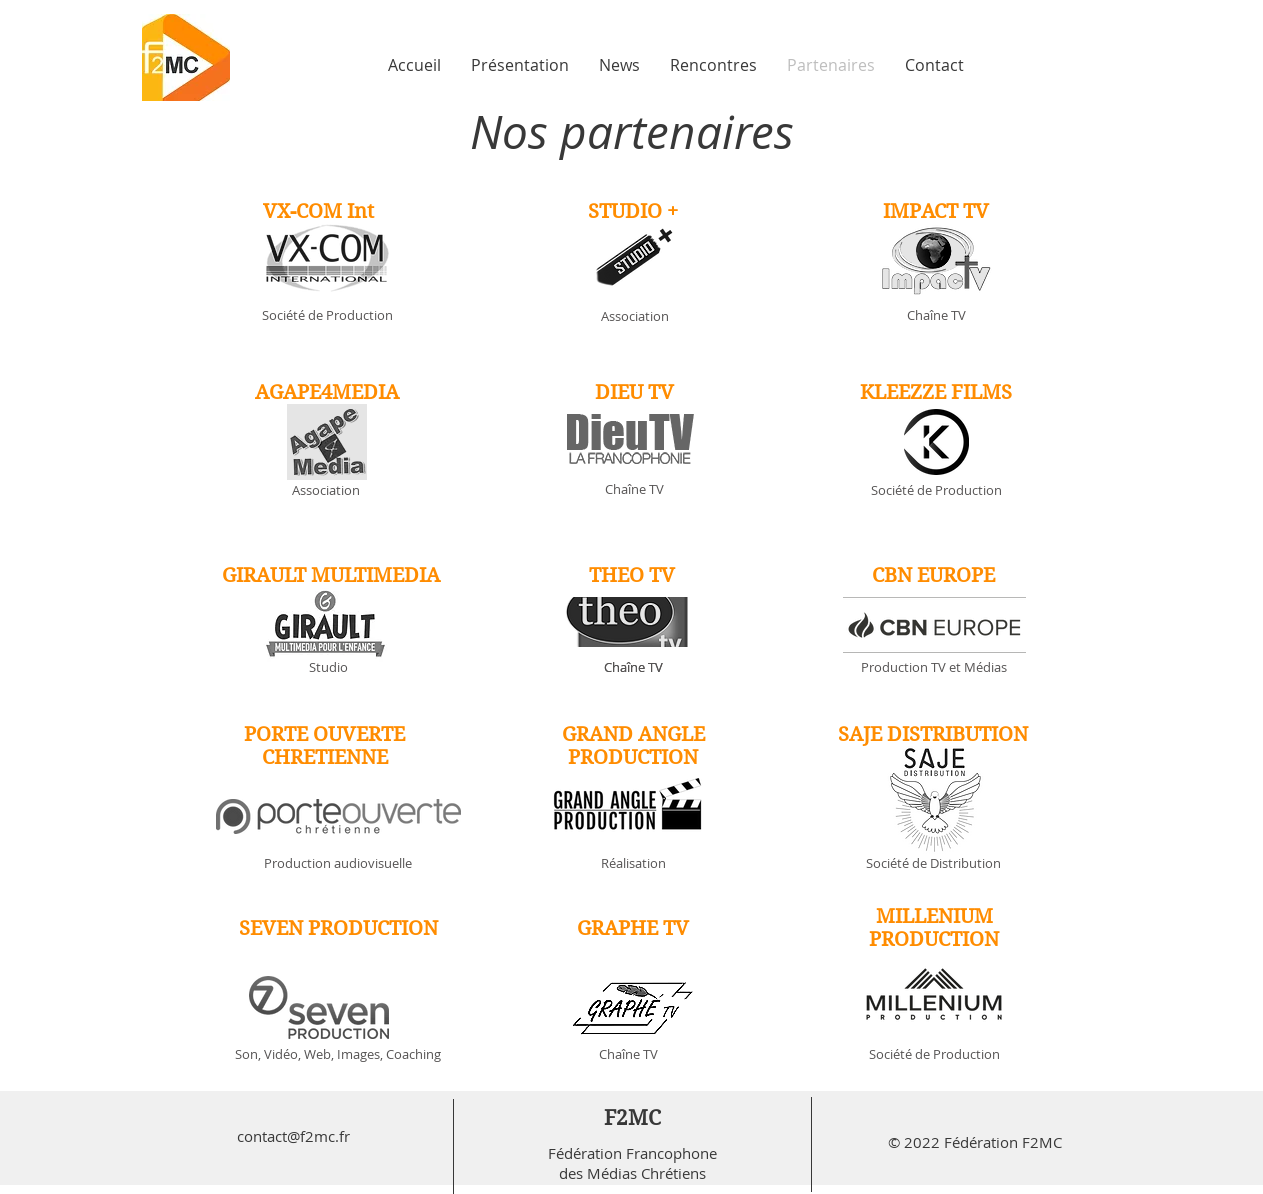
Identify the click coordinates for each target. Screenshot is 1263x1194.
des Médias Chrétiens (632, 1173)
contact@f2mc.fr (293, 1136)
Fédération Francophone (632, 1153)
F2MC (632, 1118)
